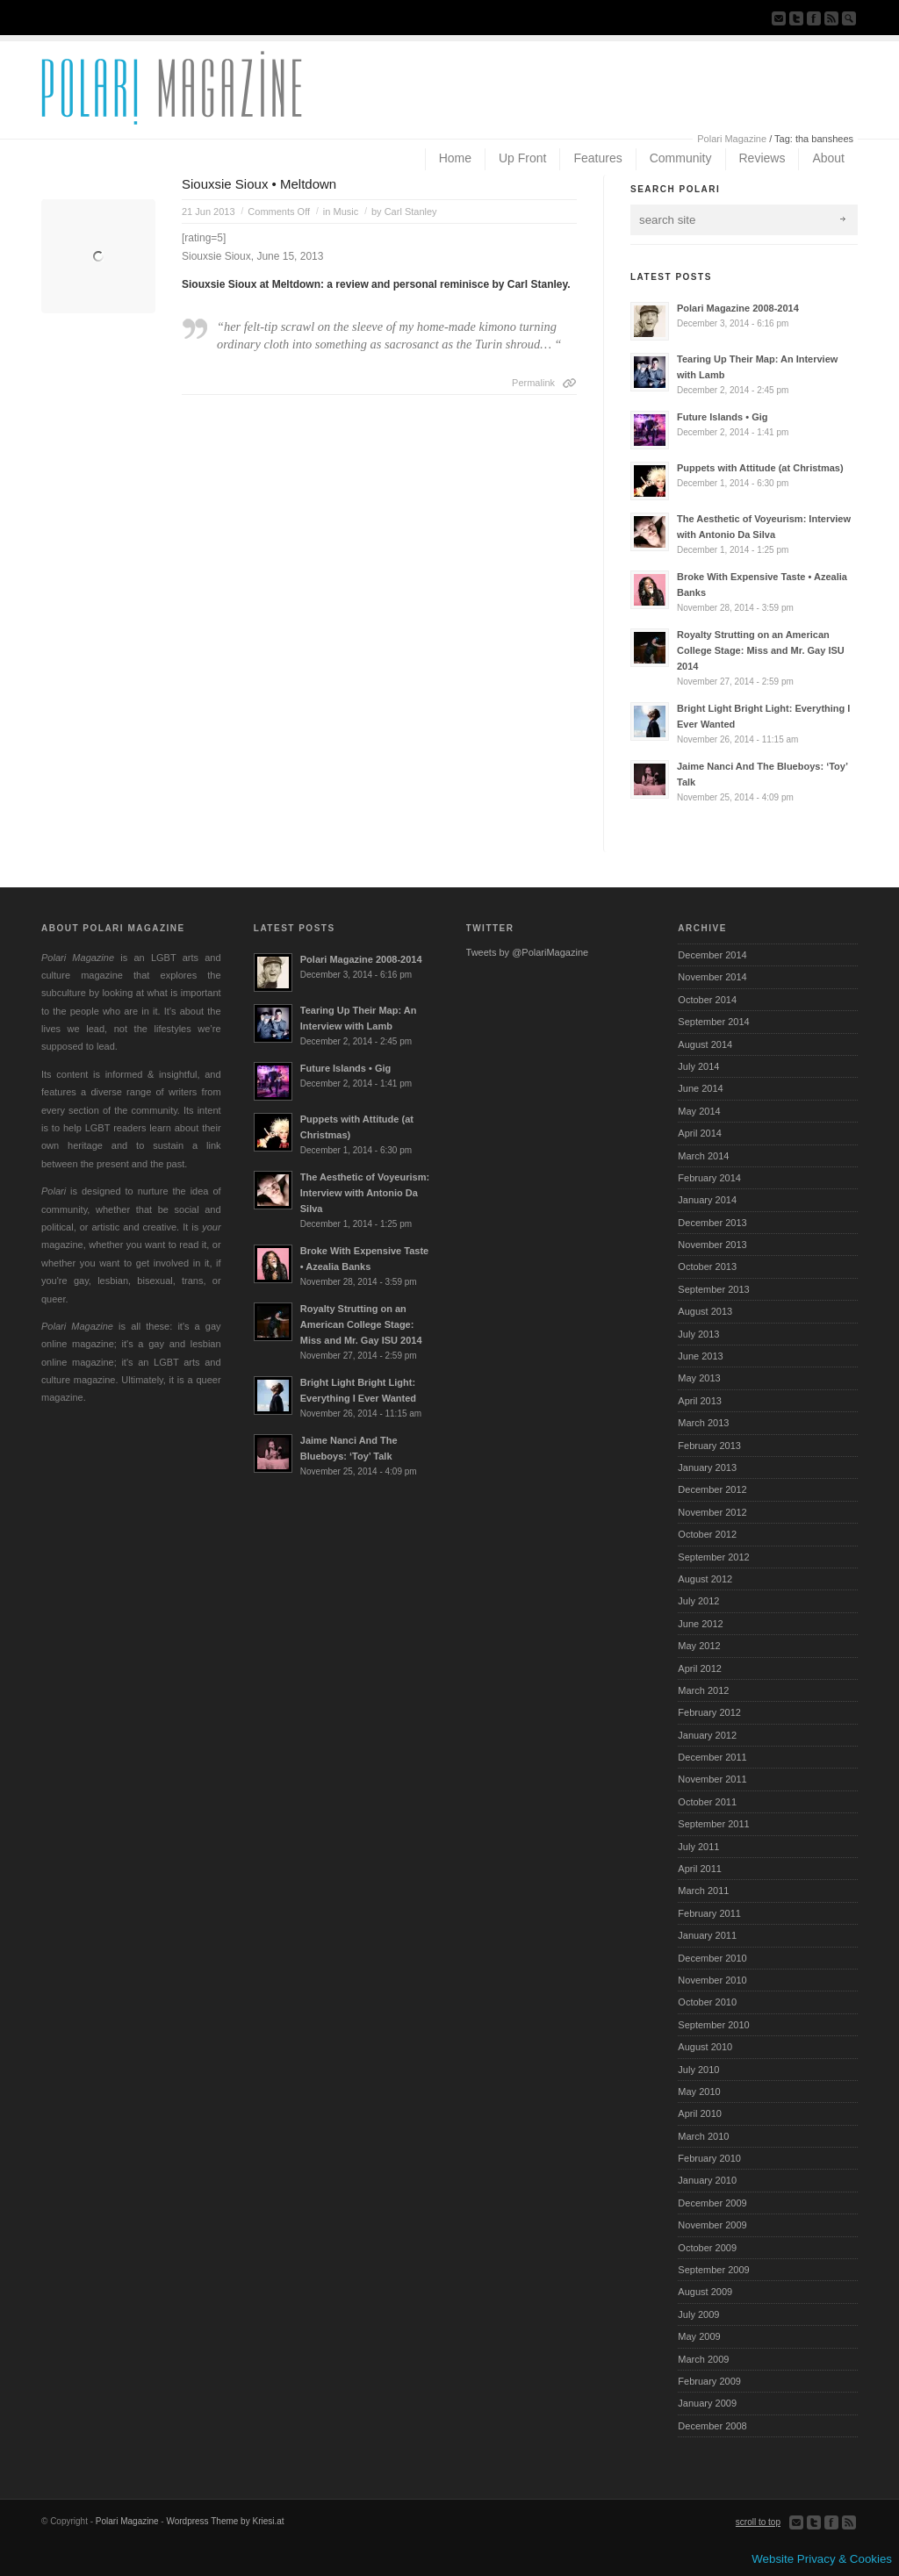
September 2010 (713, 2025)
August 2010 (705, 2046)
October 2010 (707, 2002)
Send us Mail (779, 18)
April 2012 (700, 1668)
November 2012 (712, 1512)
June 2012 (700, 1623)
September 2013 (713, 1289)
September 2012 (713, 1557)
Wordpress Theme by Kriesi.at (225, 2521)
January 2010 (707, 2180)
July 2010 (698, 2069)
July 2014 (698, 1066)
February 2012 (709, 1712)
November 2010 (712, 1980)
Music (345, 211)
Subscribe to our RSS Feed (831, 18)
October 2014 (707, 999)
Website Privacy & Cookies (822, 2558)
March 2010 (703, 2136)
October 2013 (707, 1266)
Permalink (533, 382)
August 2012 (705, 1579)
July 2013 (698, 1334)
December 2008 (712, 2426)
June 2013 (700, 1356)
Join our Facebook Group (814, 18)
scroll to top (758, 2522)
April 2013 (700, 1401)
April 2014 (700, 1133)
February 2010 (709, 2158)
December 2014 (712, 955)
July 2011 (698, 1846)
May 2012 (699, 1645)
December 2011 (712, 1757)
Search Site (849, 18)
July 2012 (698, 1601)
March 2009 (703, 2359)
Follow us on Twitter (796, 18)
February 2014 (709, 1178)
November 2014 (712, 977)
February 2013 (709, 1445)
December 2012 (712, 1489)
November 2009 (712, 2225)
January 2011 (707, 1935)
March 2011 (703, 1890)
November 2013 (712, 1244)
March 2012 (703, 1690)
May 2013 (699, 1378)
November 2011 (712, 1779)
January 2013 (707, 1467)
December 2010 (712, 1958)
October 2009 (707, 2247)
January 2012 (707, 1735)
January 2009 (707, 2403)
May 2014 (699, 1111)
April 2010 (700, 2113)
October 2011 (707, 1802)
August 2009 (705, 2291)
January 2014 (707, 1200)
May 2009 (699, 2336)
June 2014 (700, 1088)
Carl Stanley (411, 211)
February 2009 (709, 2381)
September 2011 (713, 1824)
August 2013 (705, 1311)
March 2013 (703, 1422)
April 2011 (700, 1868)
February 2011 (709, 1913)
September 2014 (713, 1021)
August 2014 (705, 1044)
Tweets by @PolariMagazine (527, 952)
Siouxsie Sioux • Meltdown (259, 183)
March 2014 (703, 1156)
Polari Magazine (731, 138)
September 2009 (713, 2269)
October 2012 (707, 1534)
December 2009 (712, 2203)
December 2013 (712, 1222)
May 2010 (699, 2091)
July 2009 (698, 2314)
